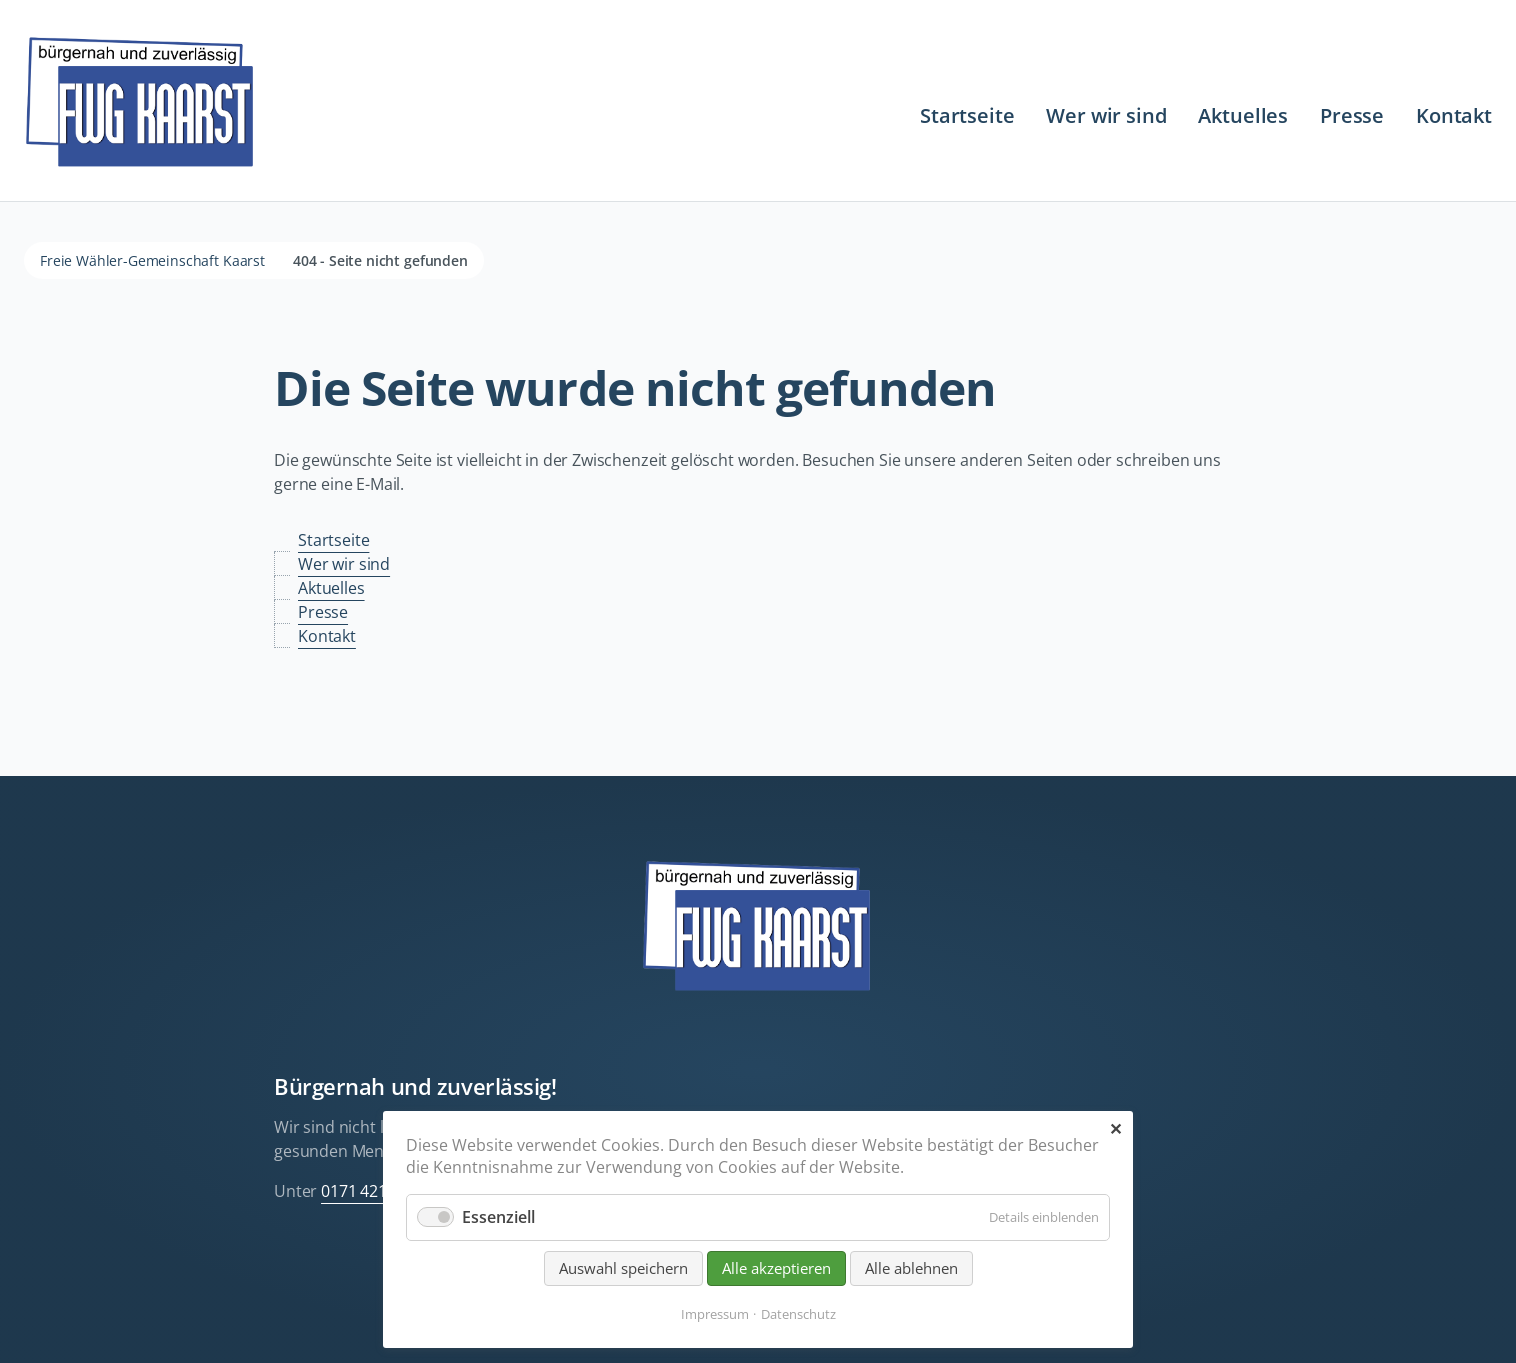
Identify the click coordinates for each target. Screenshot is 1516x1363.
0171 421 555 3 (375, 1191)
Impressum (715, 1314)
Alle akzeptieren (776, 1268)
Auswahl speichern (623, 1268)
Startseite (967, 115)
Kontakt (1454, 115)
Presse (1352, 115)
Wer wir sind (1106, 115)
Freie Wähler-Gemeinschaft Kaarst (152, 260)
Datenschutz (798, 1314)
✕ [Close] (1115, 1129)
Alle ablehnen (911, 1268)
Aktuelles (1243, 115)
